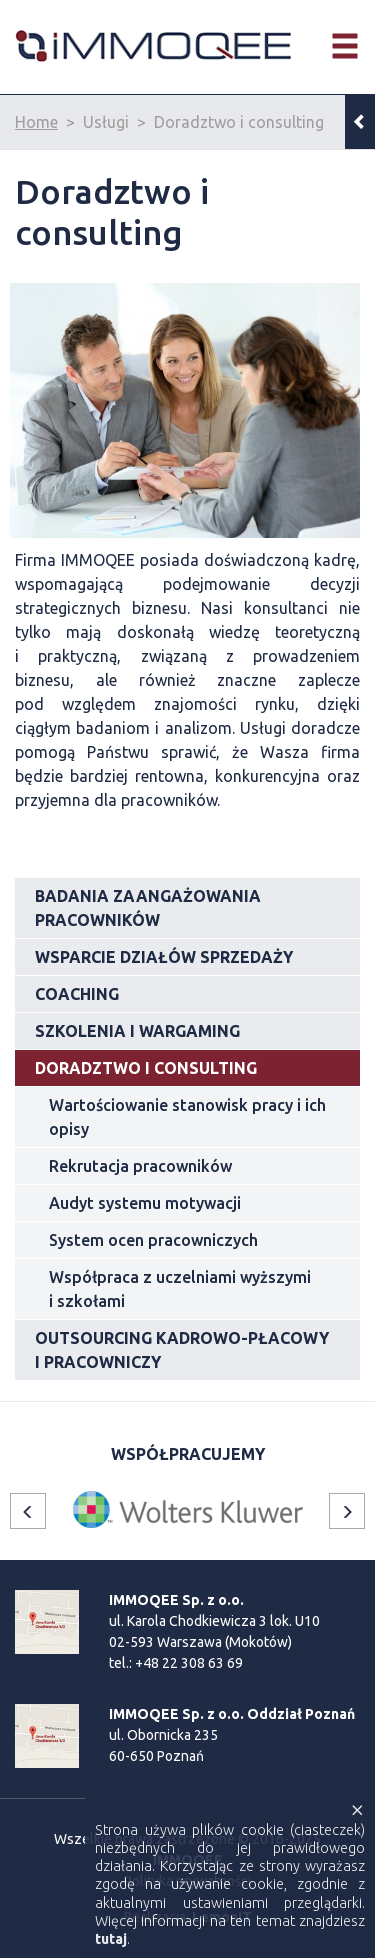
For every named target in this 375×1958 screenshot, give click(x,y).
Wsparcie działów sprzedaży (164, 957)
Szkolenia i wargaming (137, 1031)
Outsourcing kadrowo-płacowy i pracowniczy (182, 1350)
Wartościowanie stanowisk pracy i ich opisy (187, 1117)
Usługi (106, 122)
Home (36, 122)
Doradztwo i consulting (239, 122)
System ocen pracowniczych (153, 1240)
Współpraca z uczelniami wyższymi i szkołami (180, 1289)
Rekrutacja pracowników (140, 1166)
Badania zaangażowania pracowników (148, 908)
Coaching (77, 994)
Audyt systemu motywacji (145, 1203)
